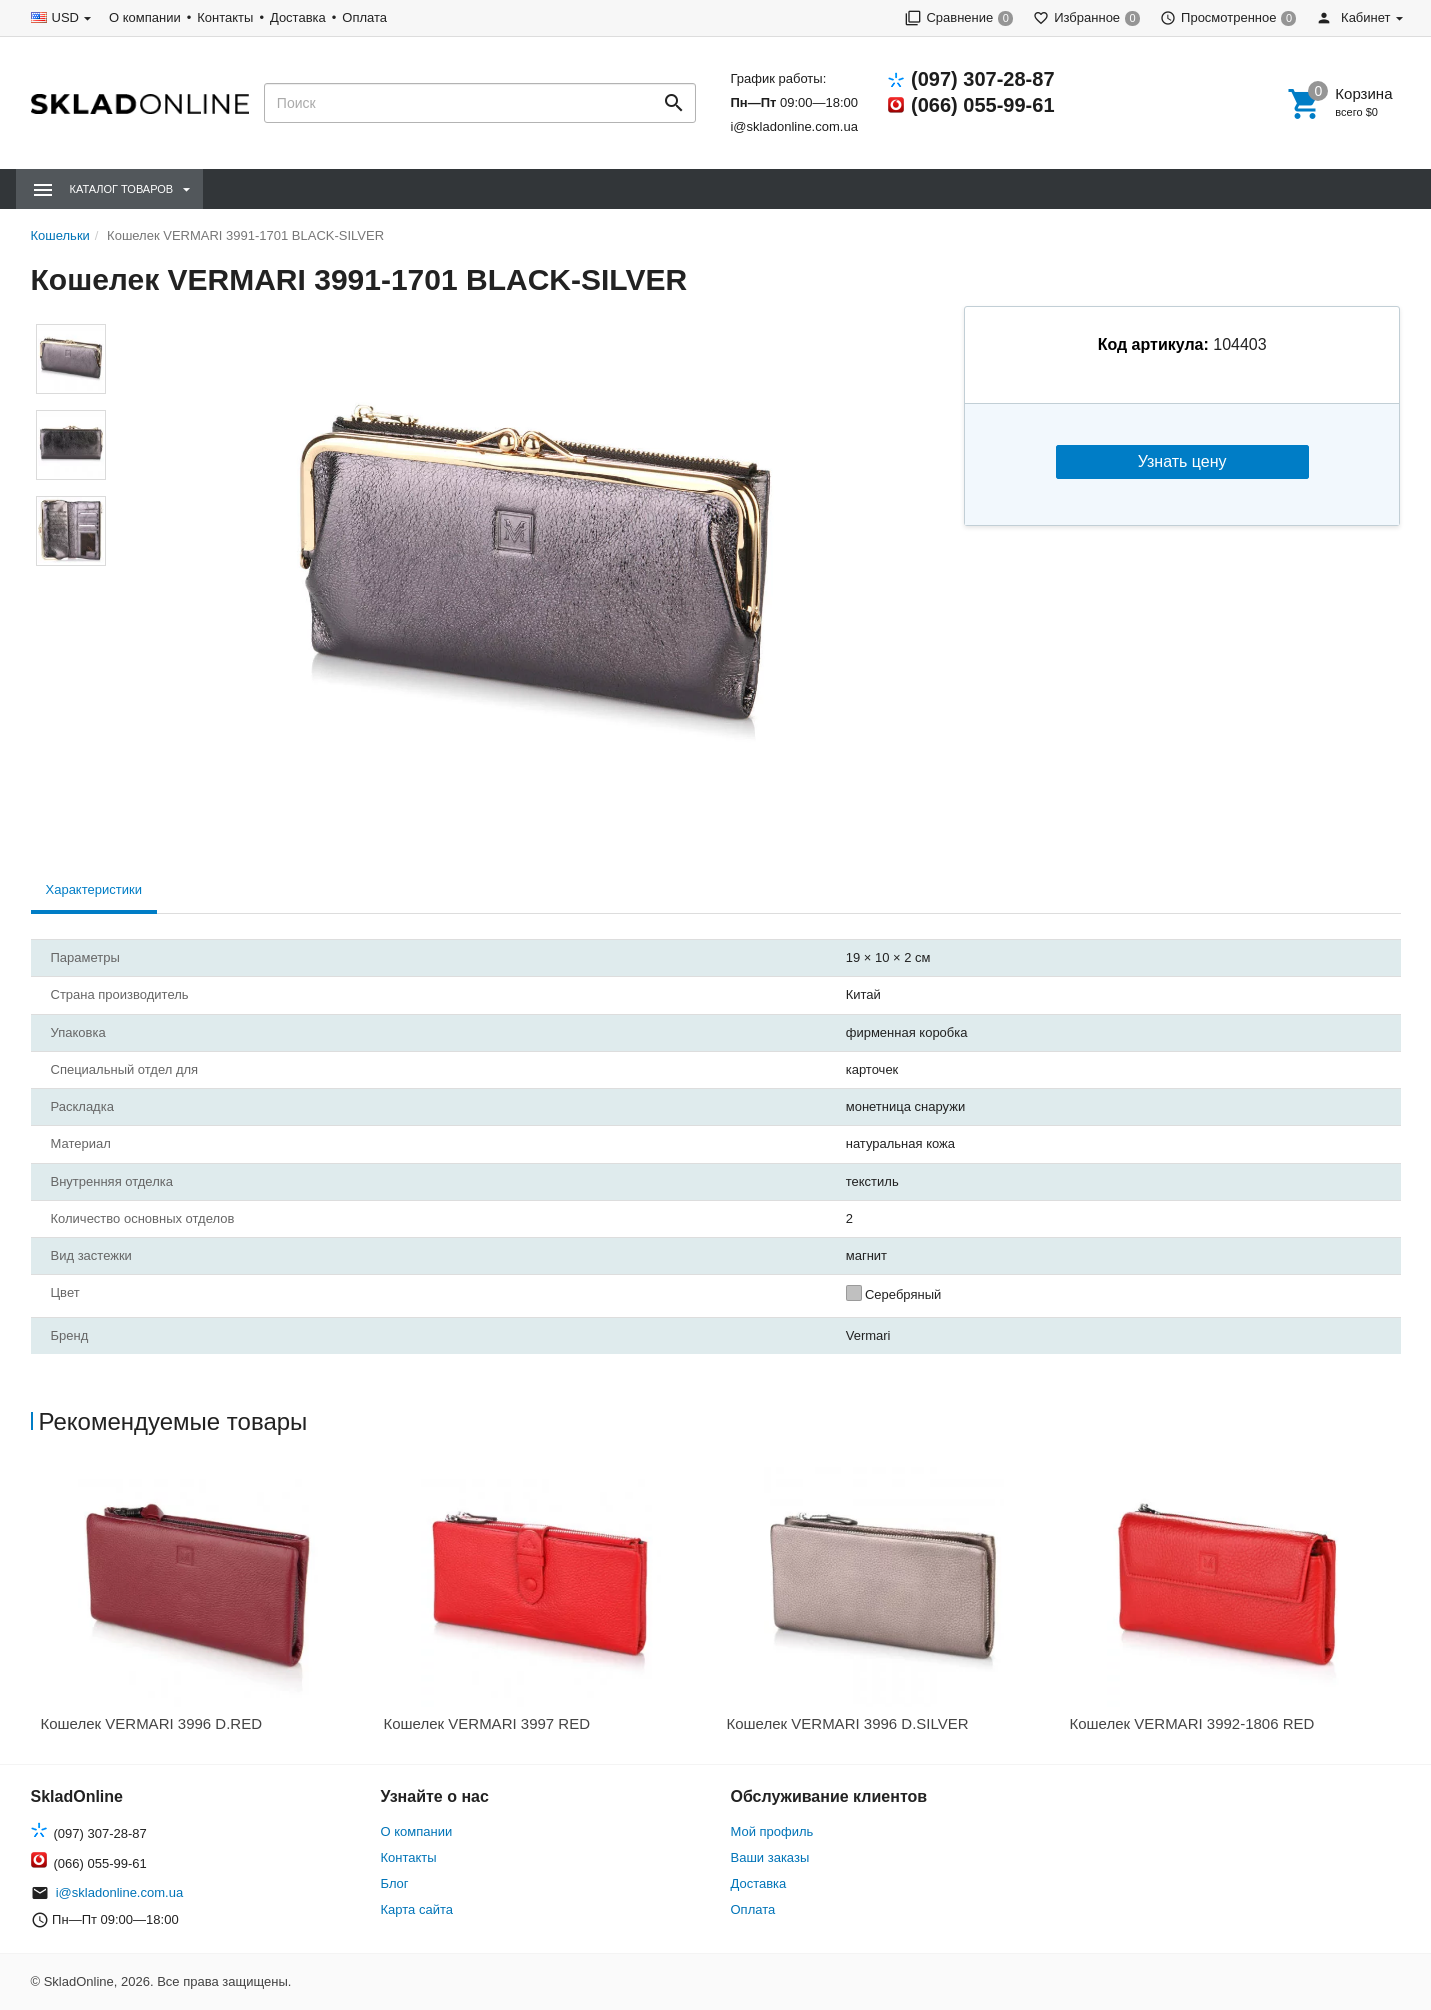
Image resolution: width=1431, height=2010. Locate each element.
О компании (145, 17)
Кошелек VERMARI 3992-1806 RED (1192, 1723)
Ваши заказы (770, 1857)
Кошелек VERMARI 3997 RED (487, 1723)
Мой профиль (772, 1831)
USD (65, 17)
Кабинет (1353, 17)
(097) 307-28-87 (982, 79)
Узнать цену (1182, 461)
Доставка (298, 17)
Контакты (225, 17)
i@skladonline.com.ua (793, 126)
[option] (202, 1606)
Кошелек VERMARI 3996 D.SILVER (848, 1723)
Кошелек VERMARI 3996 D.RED (152, 1723)
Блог (395, 1883)
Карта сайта (417, 1909)
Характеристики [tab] (94, 889)
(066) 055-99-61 (982, 105)
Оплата (364, 17)
